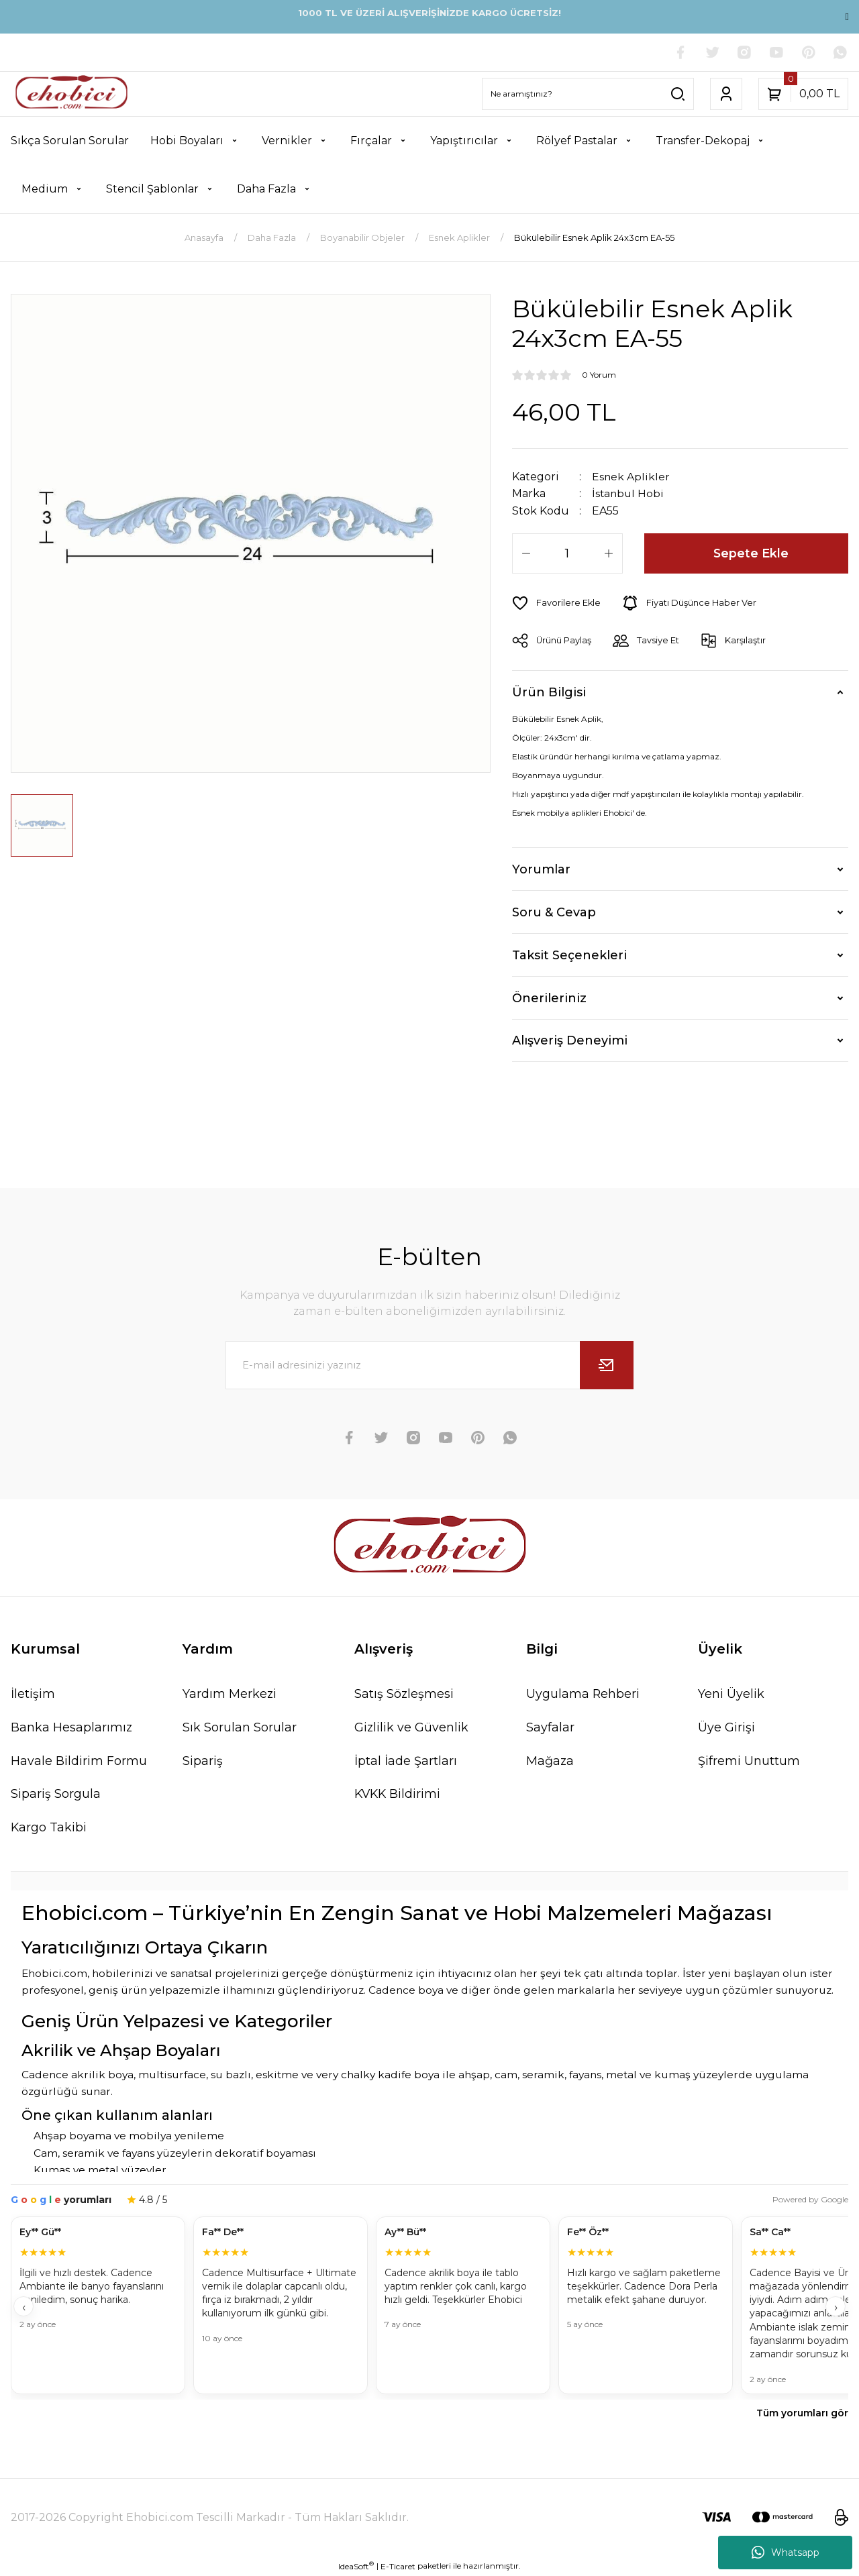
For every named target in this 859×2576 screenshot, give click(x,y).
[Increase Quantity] (608, 552)
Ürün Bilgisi (549, 691)
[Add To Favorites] (556, 602)
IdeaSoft (356, 2566)
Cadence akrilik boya (77, 2074)
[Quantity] (567, 552)
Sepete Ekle (751, 552)
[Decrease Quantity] (526, 552)
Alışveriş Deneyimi (569, 1039)
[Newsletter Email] (429, 1364)
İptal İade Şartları (405, 1760)
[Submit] (607, 1364)
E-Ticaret (398, 2566)
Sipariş (203, 1760)
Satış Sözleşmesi (404, 1693)
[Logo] (71, 94)
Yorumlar (541, 868)
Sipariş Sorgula (56, 1793)
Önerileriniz (549, 997)
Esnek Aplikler (631, 476)
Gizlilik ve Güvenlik (411, 1726)
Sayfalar (550, 1726)
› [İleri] (836, 2307)
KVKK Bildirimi (398, 1793)
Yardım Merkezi (230, 1693)
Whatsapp (785, 2552)
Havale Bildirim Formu (79, 1760)
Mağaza (550, 1760)
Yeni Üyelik (731, 1693)
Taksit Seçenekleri (569, 954)
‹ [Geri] (24, 2307)
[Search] (588, 94)
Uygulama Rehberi (583, 1693)
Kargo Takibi (49, 1827)
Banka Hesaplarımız (72, 1726)
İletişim (33, 1693)
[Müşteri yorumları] (429, 2307)
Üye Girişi (726, 1726)
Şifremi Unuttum (749, 1760)
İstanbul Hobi (629, 493)
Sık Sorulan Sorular (240, 1726)
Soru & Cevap (554, 911)
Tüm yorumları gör (802, 2413)
